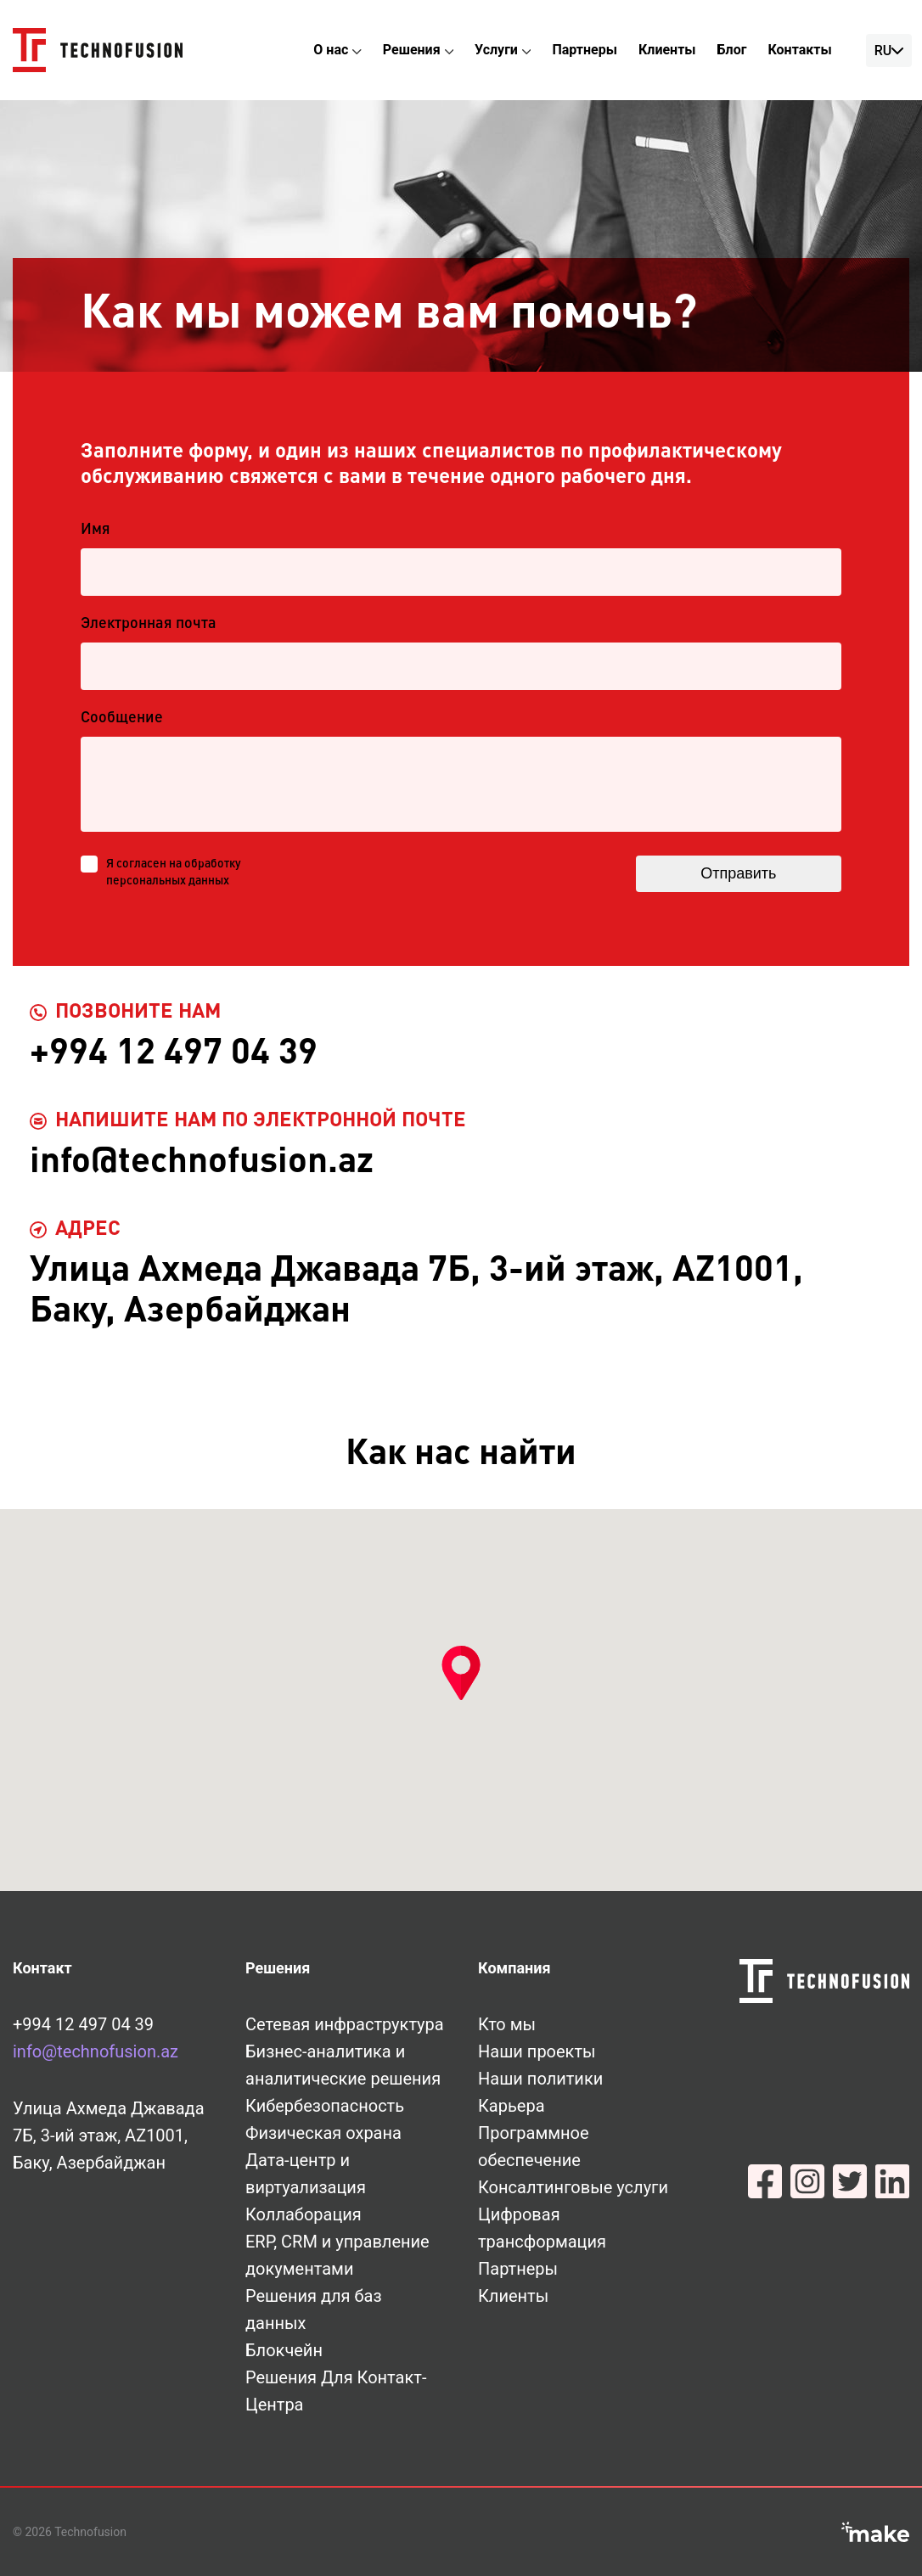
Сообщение (122, 718)
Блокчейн (284, 2350)
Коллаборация (303, 2214)
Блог (732, 50)
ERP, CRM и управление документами (337, 2255)
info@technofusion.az (95, 2051)
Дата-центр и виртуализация (305, 2173)
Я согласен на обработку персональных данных (173, 872)
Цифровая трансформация (542, 2228)
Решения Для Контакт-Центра (335, 2391)
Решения (412, 50)
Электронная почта (148, 623)
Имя (95, 529)
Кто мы (507, 2024)
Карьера (511, 2106)
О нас (330, 50)
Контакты (799, 50)
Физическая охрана (323, 2133)
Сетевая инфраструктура (344, 2024)
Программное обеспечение (533, 2146)
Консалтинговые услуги (573, 2187)
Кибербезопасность (324, 2106)
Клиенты (667, 50)
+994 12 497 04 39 (83, 2024)
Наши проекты (537, 2051)
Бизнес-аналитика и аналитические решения (343, 2065)
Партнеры (584, 50)
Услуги (496, 50)
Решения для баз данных (313, 2309)
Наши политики (540, 2078)
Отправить (735, 873)
